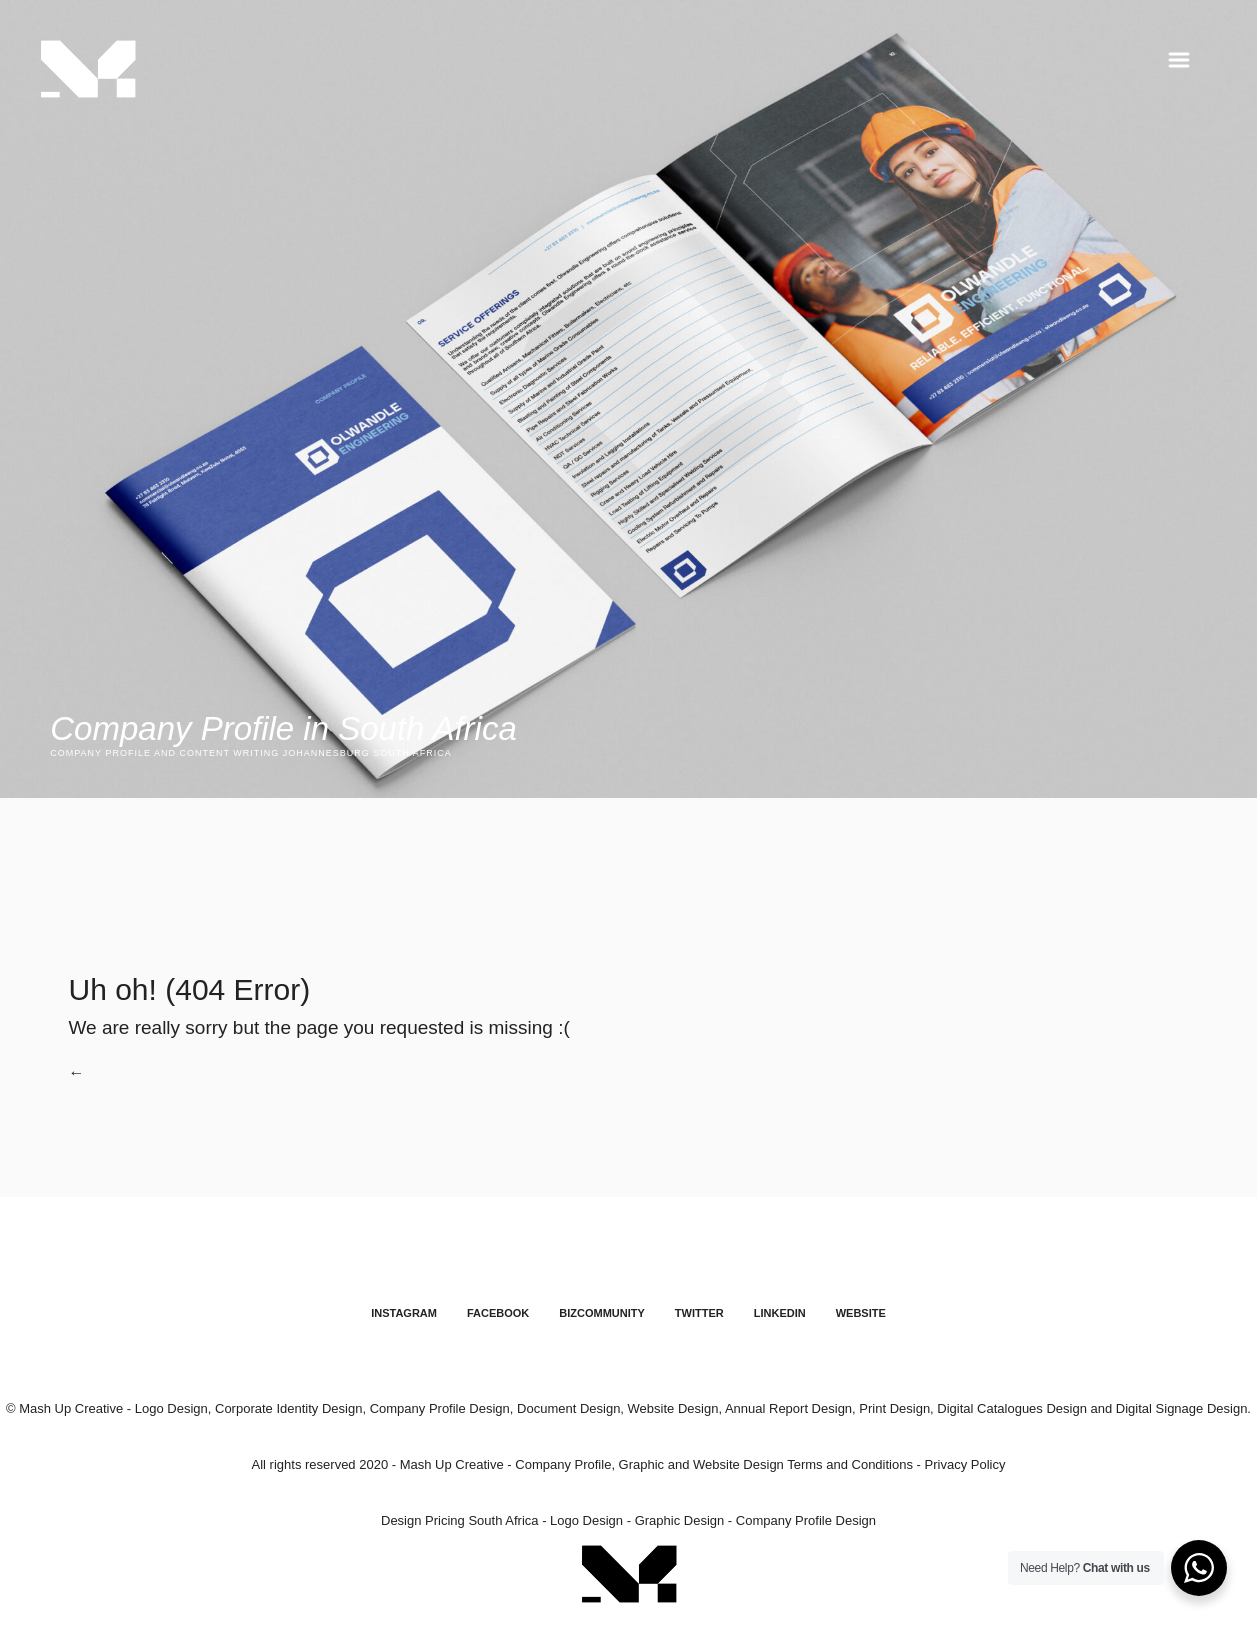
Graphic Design (680, 1521)
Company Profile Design (806, 1521)
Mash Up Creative (452, 1465)
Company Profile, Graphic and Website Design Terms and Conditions (714, 1465)
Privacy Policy (965, 1465)
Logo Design (586, 1521)
